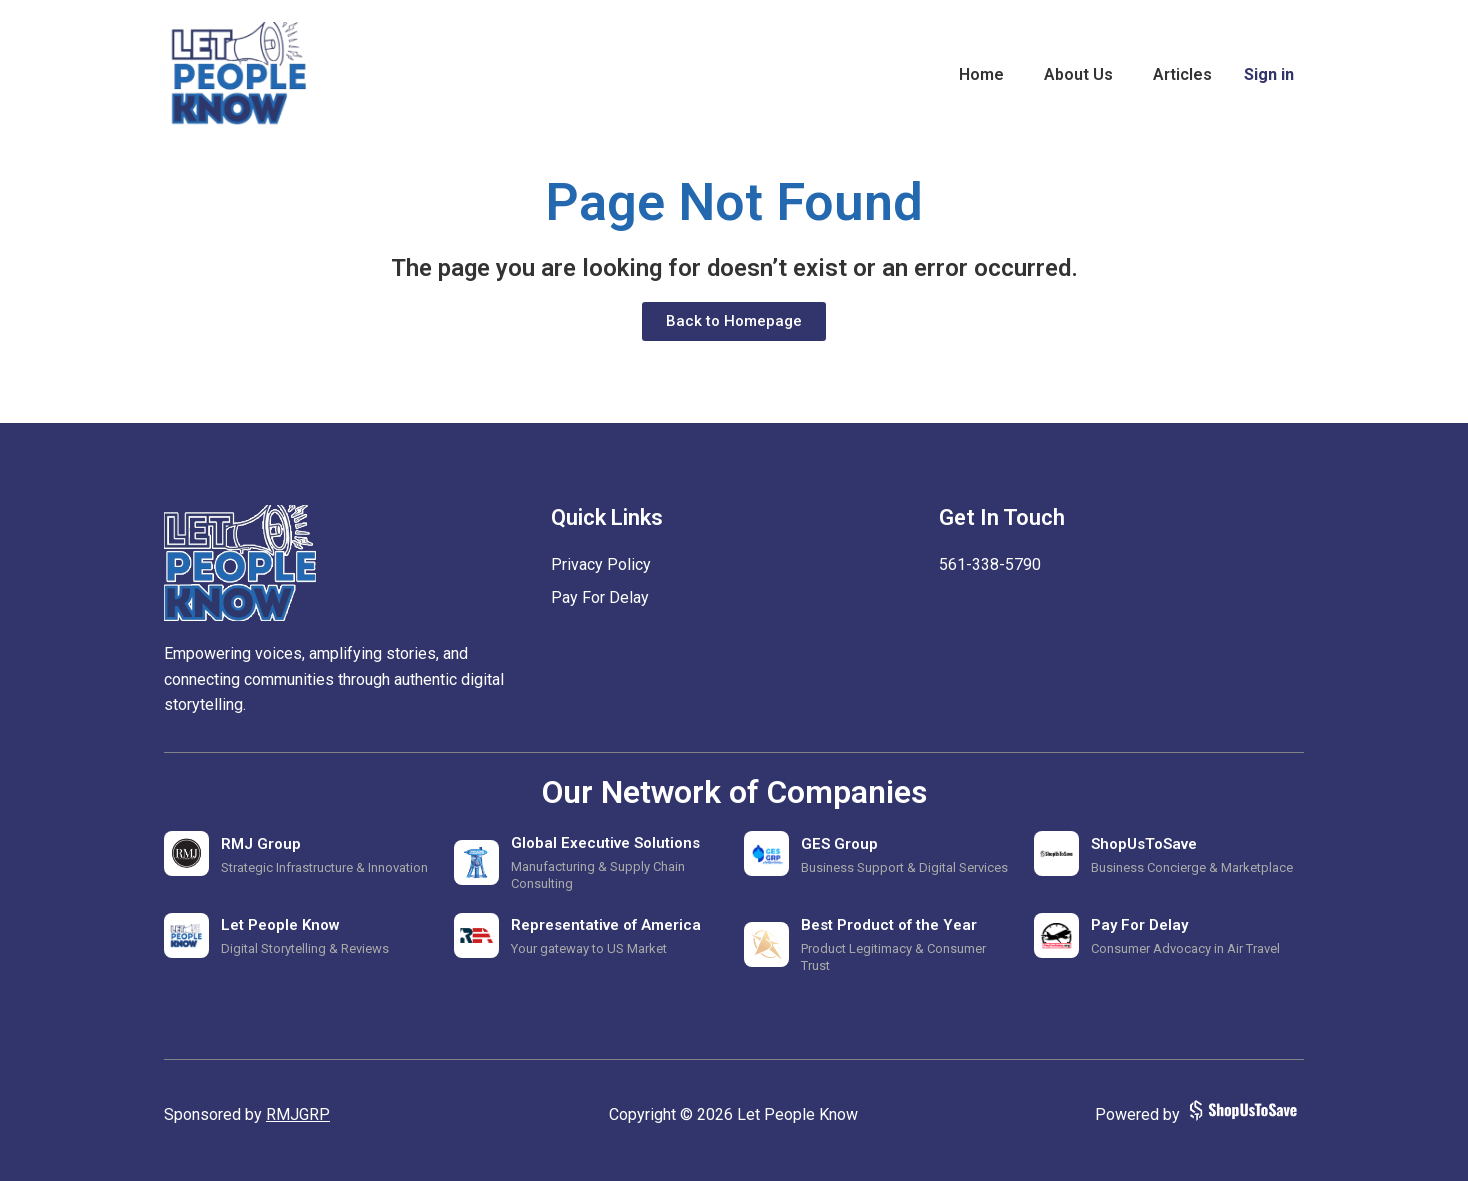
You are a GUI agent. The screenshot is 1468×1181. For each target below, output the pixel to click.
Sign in (1269, 74)
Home (981, 74)
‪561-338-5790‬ (990, 564)
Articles (1182, 74)
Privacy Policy (601, 564)
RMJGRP (298, 1114)
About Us (1078, 74)
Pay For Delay (600, 597)
